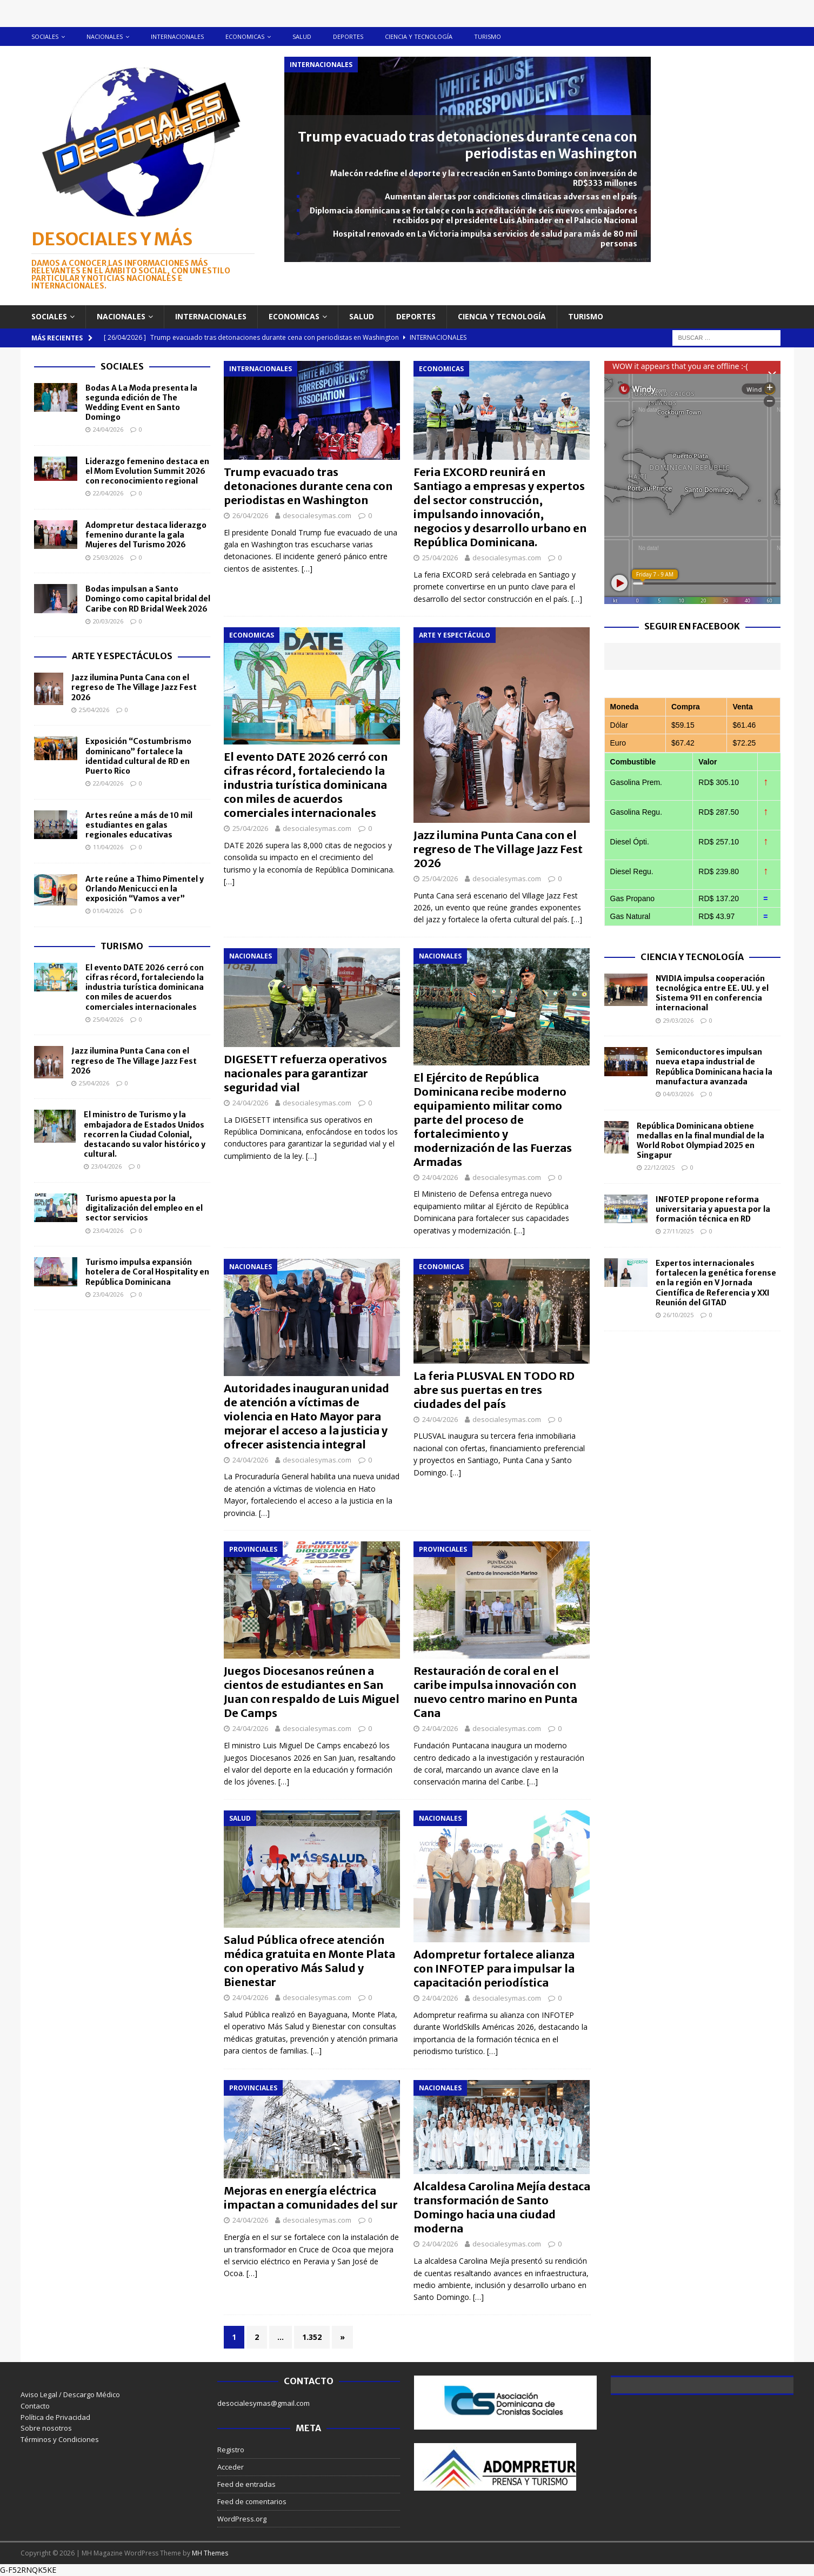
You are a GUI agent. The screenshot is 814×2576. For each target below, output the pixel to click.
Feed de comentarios (251, 2501)
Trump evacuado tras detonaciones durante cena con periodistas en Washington (467, 145)
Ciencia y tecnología (418, 36)
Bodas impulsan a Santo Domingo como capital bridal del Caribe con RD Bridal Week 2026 (147, 598)
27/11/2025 (678, 1231)
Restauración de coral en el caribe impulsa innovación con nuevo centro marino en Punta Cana (495, 1692)
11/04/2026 (108, 847)
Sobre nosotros (46, 2428)
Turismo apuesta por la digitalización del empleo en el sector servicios (144, 1208)
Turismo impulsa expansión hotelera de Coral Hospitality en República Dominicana (147, 1271)
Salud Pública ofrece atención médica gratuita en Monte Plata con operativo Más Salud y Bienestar (309, 1961)
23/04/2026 (106, 1166)
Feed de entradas (246, 2484)
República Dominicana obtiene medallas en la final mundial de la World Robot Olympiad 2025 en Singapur (700, 1140)
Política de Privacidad (55, 2417)
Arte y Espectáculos (122, 655)
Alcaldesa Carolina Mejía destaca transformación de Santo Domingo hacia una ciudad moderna (501, 2207)
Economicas (244, 36)
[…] (307, 569)
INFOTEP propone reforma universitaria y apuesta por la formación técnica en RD (713, 1209)
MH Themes (210, 2553)
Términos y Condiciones (60, 2439)
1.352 (312, 2337)
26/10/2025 (678, 1315)
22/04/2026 (108, 493)
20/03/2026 (108, 621)
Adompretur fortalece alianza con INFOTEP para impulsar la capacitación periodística (494, 1968)
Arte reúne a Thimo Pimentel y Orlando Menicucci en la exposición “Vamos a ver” (144, 888)
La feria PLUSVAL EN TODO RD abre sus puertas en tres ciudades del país (494, 1390)
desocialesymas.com (317, 515)
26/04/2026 (250, 515)
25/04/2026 (440, 557)
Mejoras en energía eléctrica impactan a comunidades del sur (311, 2197)
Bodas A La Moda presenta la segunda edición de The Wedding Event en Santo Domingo (141, 402)
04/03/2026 (678, 1094)
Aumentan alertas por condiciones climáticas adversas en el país (511, 197)
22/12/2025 (659, 1167)
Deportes (348, 36)
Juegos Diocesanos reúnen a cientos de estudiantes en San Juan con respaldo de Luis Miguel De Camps (311, 1692)
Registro (230, 2449)
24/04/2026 (250, 1103)
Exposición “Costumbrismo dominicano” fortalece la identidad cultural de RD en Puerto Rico (138, 756)
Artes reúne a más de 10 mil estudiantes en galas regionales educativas (138, 825)
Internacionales (177, 36)
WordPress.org (241, 2519)
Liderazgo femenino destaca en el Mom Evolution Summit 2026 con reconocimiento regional (147, 471)
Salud (301, 36)
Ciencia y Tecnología (692, 956)
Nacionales (104, 36)
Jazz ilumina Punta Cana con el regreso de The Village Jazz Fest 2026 (498, 849)
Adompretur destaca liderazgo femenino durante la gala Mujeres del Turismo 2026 (145, 534)
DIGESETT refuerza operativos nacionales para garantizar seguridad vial (305, 1073)
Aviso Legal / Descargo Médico (70, 2394)
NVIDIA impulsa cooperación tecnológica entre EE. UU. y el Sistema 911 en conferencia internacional (712, 993)
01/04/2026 (108, 911)
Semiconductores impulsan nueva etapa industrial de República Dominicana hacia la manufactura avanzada (714, 1066)
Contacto (35, 2406)
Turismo (487, 36)
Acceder (230, 2467)
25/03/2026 (108, 557)
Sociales (44, 36)
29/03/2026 (678, 1020)
